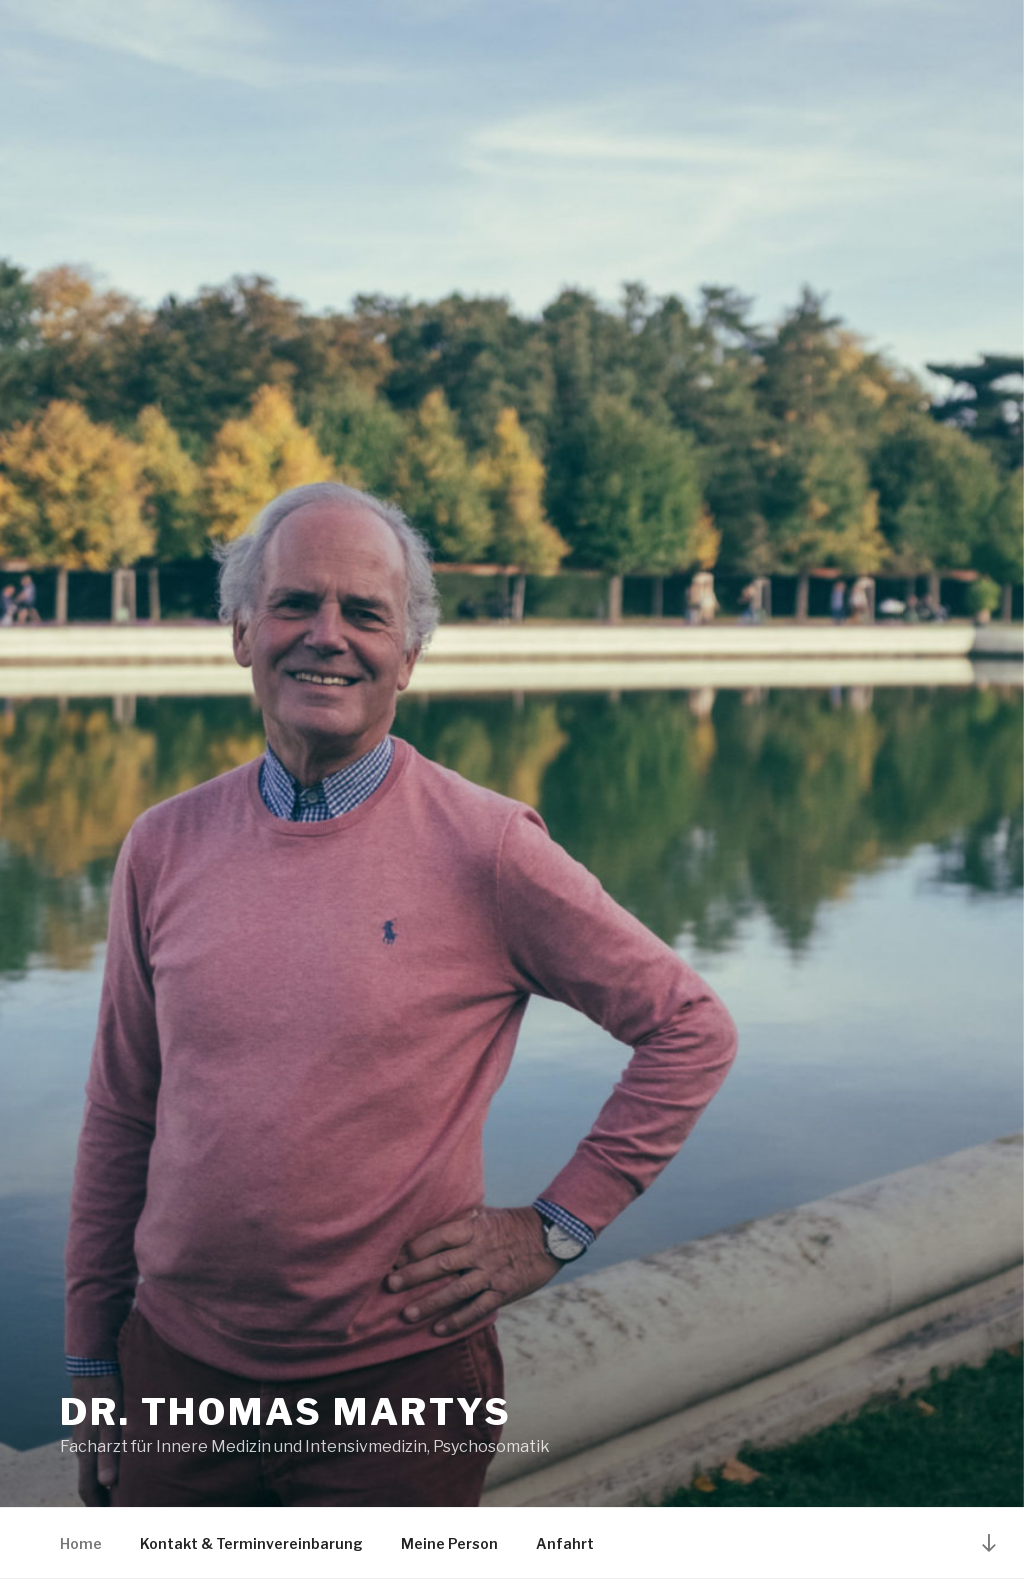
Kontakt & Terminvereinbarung (251, 1543)
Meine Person (449, 1543)
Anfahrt (565, 1543)
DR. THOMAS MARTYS (286, 1412)
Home (81, 1543)
